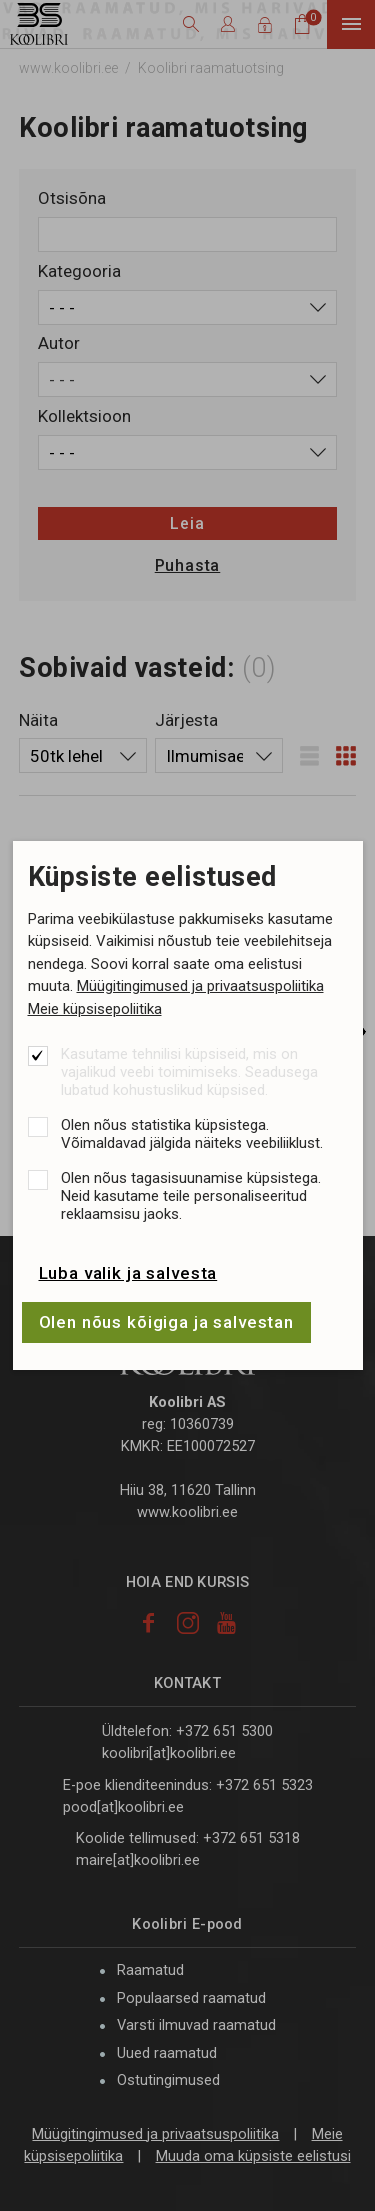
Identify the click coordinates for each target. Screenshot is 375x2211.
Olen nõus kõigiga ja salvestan (167, 1322)
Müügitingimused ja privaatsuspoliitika (200, 986)
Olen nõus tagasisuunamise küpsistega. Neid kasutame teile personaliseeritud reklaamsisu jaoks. (191, 1196)
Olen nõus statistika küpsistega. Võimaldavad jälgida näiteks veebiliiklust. (192, 1134)
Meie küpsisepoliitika (95, 1009)
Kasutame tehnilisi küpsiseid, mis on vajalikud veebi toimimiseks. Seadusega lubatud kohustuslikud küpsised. (189, 1072)
